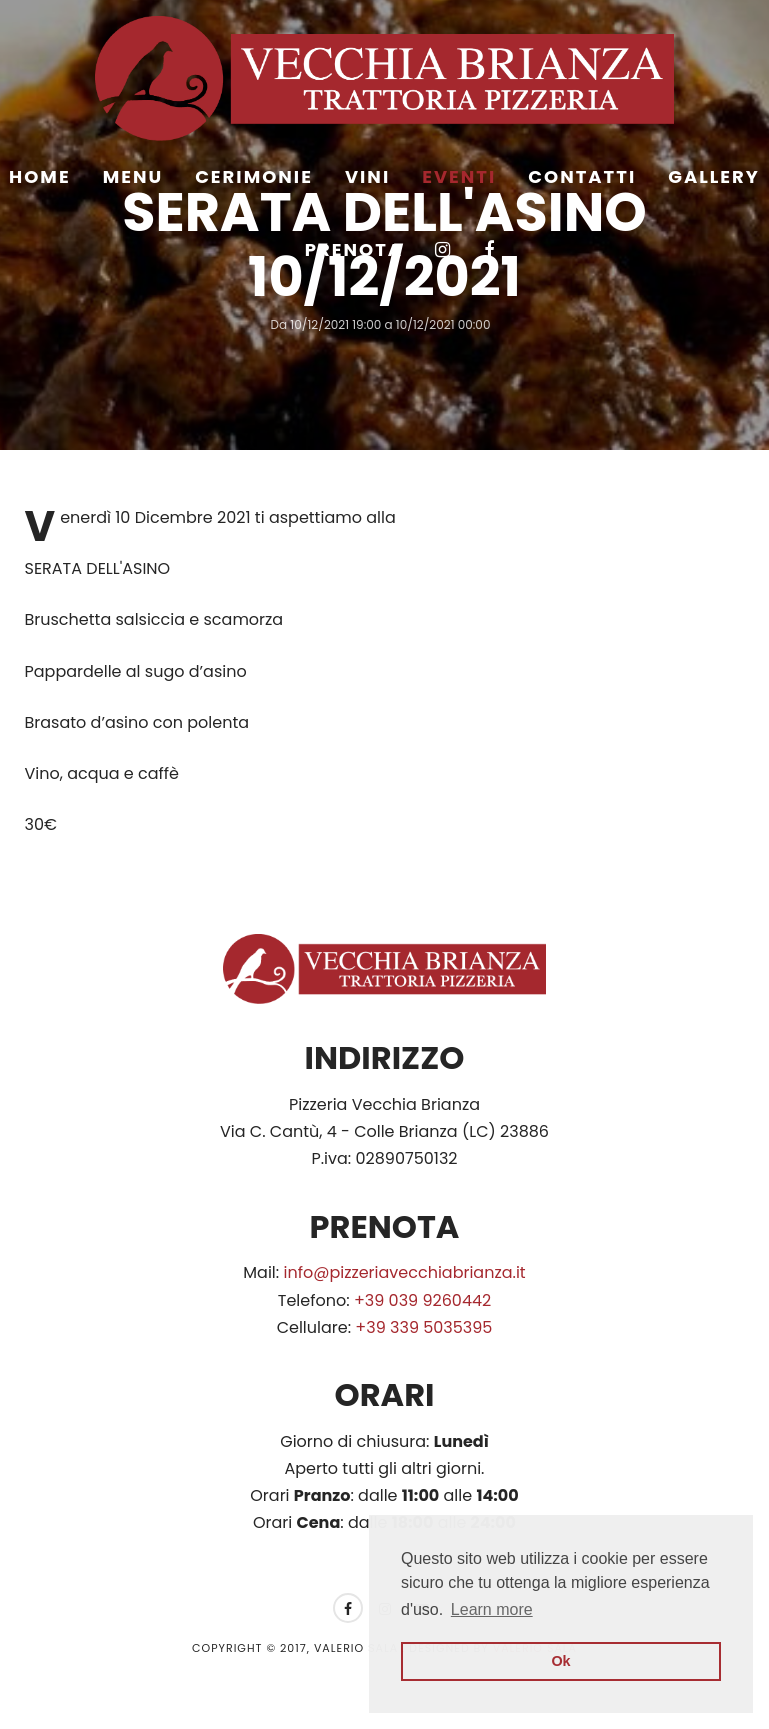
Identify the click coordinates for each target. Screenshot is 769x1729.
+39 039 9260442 (422, 1300)
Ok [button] (560, 1661)
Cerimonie (254, 176)
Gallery (714, 176)
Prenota (354, 249)
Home (40, 176)
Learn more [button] (492, 1609)
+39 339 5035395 (423, 1327)
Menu (133, 176)
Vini (367, 176)
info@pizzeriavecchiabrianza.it (405, 1272)
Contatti (582, 176)
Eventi (459, 176)
